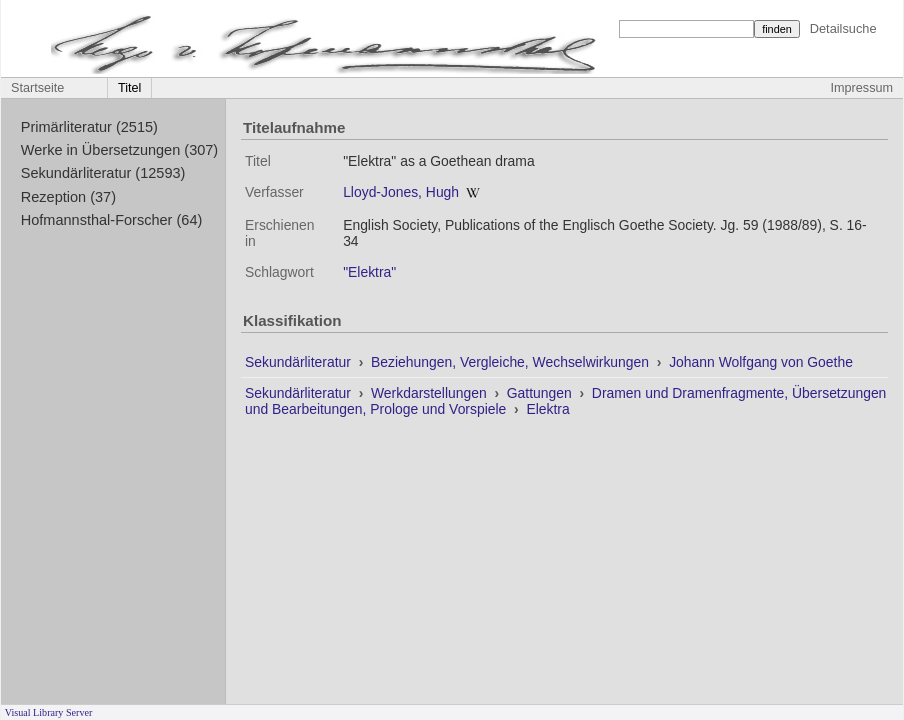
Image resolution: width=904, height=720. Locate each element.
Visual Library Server (49, 712)
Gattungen (541, 393)
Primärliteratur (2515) (89, 127)
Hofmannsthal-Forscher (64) (112, 220)
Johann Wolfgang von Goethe (761, 362)
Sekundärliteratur (300, 362)
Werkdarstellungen (431, 393)
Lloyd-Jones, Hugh (401, 192)
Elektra (547, 409)
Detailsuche (843, 28)
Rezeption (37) (68, 197)
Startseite (37, 88)
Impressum (862, 88)
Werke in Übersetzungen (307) (119, 150)
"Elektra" (369, 272)
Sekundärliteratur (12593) (103, 173)
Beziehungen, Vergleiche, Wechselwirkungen (512, 362)
